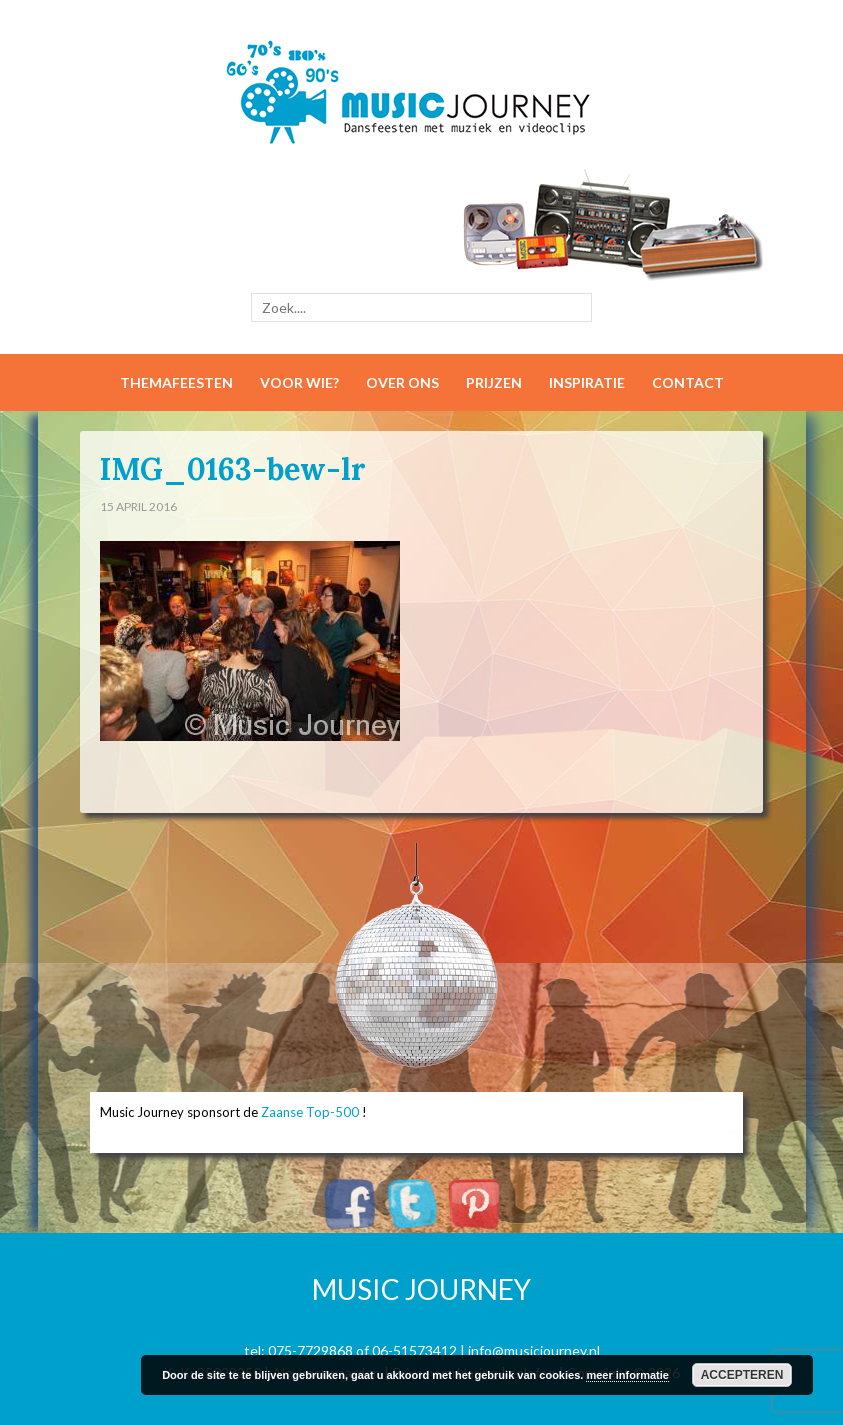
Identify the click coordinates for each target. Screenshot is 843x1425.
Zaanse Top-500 (310, 1112)
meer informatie (627, 1375)
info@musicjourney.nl (534, 1350)
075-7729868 (310, 1350)
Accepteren (742, 1375)
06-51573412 (414, 1350)
